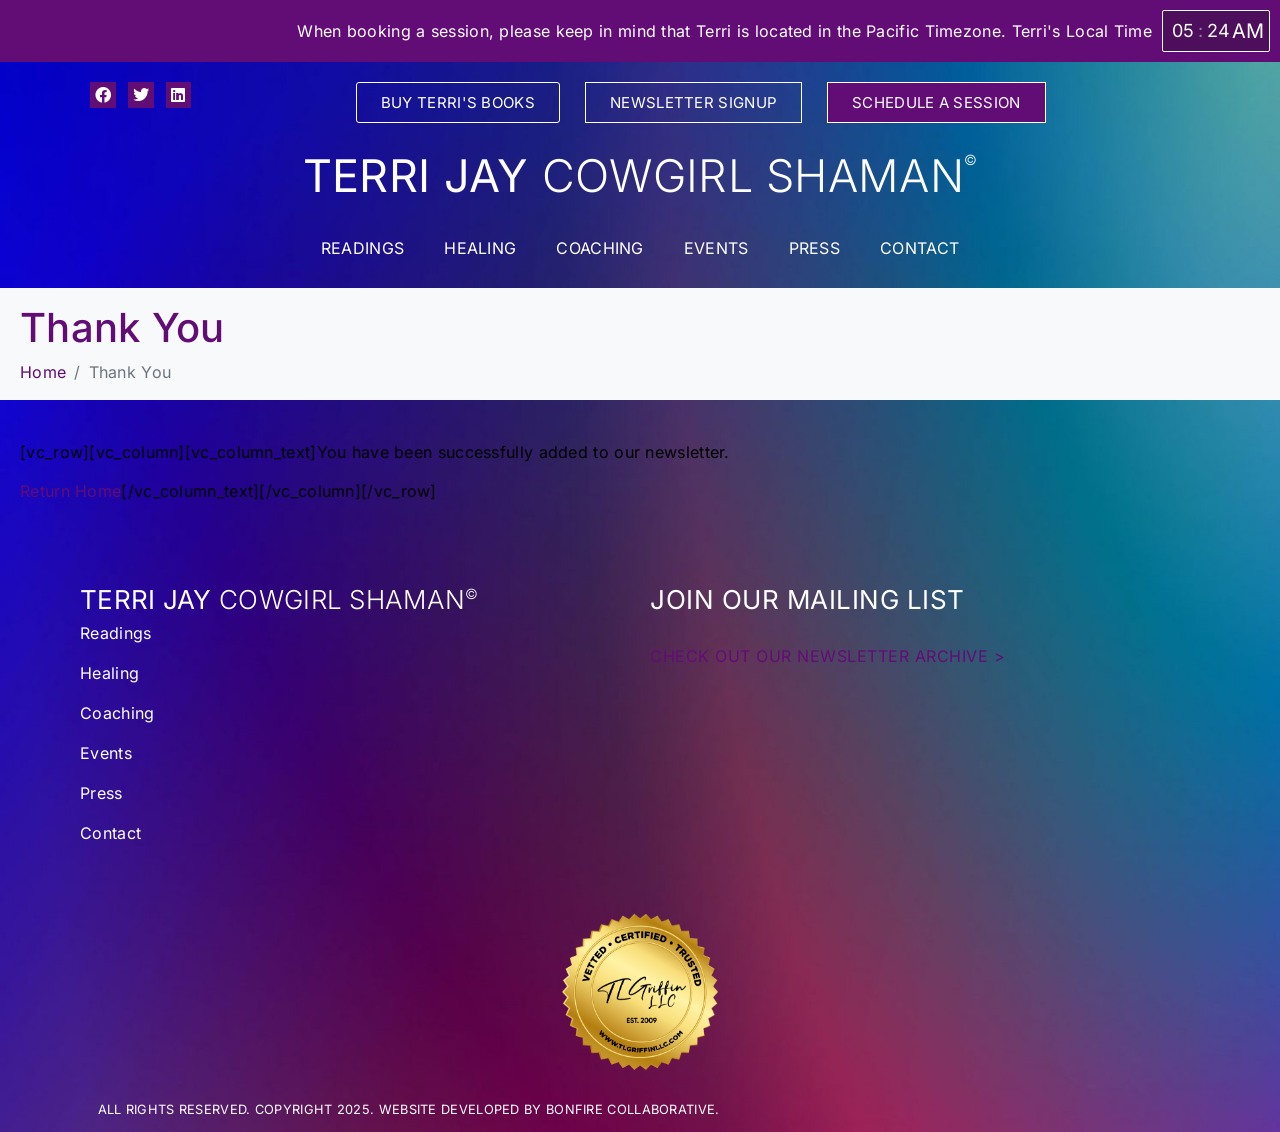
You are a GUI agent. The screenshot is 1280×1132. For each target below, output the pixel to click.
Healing (480, 248)
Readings (362, 248)
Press (815, 248)
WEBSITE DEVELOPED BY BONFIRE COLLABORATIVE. (549, 1109)
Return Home (70, 491)
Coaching (599, 248)
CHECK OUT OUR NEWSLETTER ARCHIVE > (827, 656)
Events (716, 248)
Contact (919, 248)
